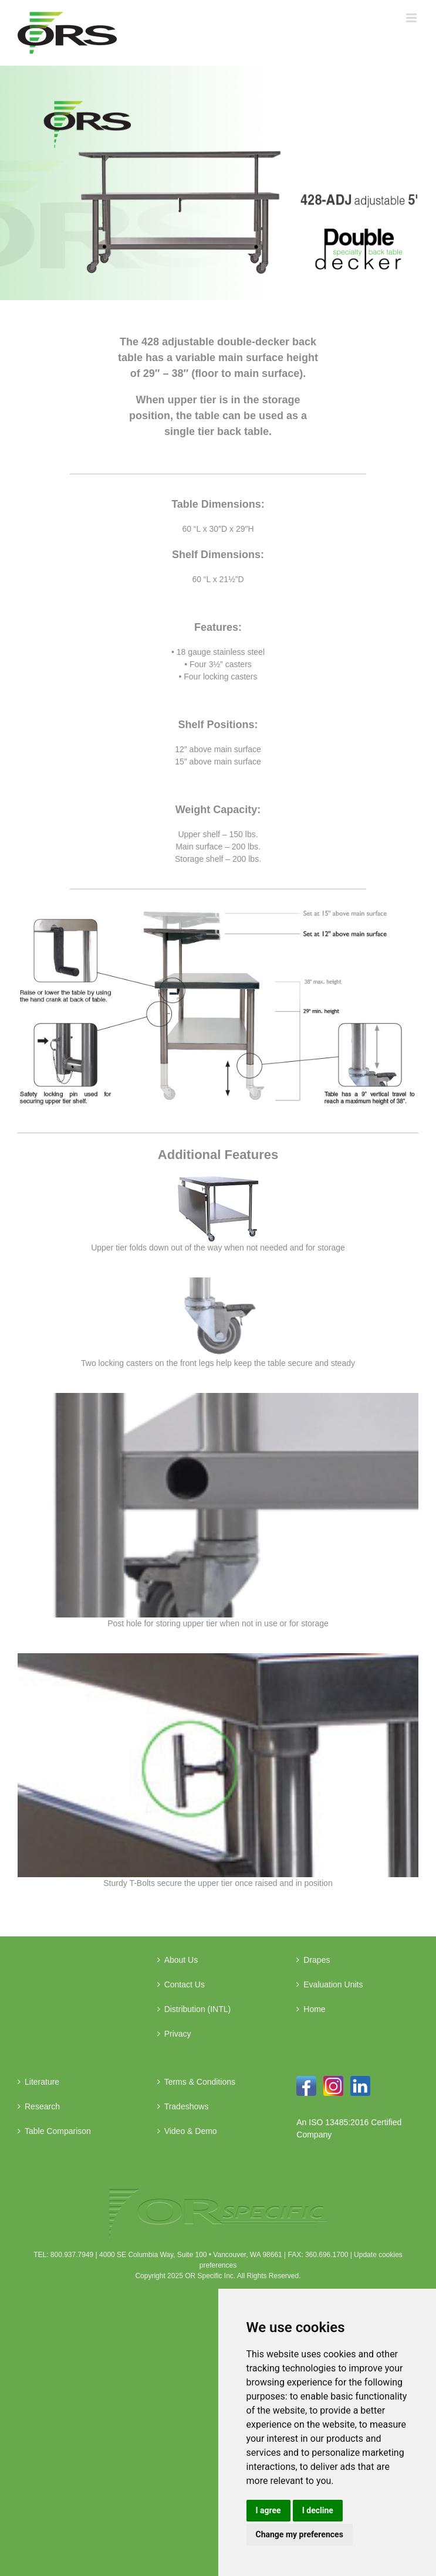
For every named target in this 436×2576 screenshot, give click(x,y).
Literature (42, 2081)
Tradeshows (186, 2106)
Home (314, 2009)
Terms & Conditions (199, 2081)
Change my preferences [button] (299, 2534)
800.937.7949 (71, 2255)
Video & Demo (190, 2131)
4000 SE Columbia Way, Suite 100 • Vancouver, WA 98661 (190, 2255)
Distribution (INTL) (197, 2009)
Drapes (316, 1960)
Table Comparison (58, 2131)
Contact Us (184, 1984)
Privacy (177, 2033)
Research (42, 2106)
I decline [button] (317, 2510)
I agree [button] (268, 2510)
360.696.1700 (326, 2255)
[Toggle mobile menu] (412, 18)
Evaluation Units (333, 1984)
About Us (181, 1960)
